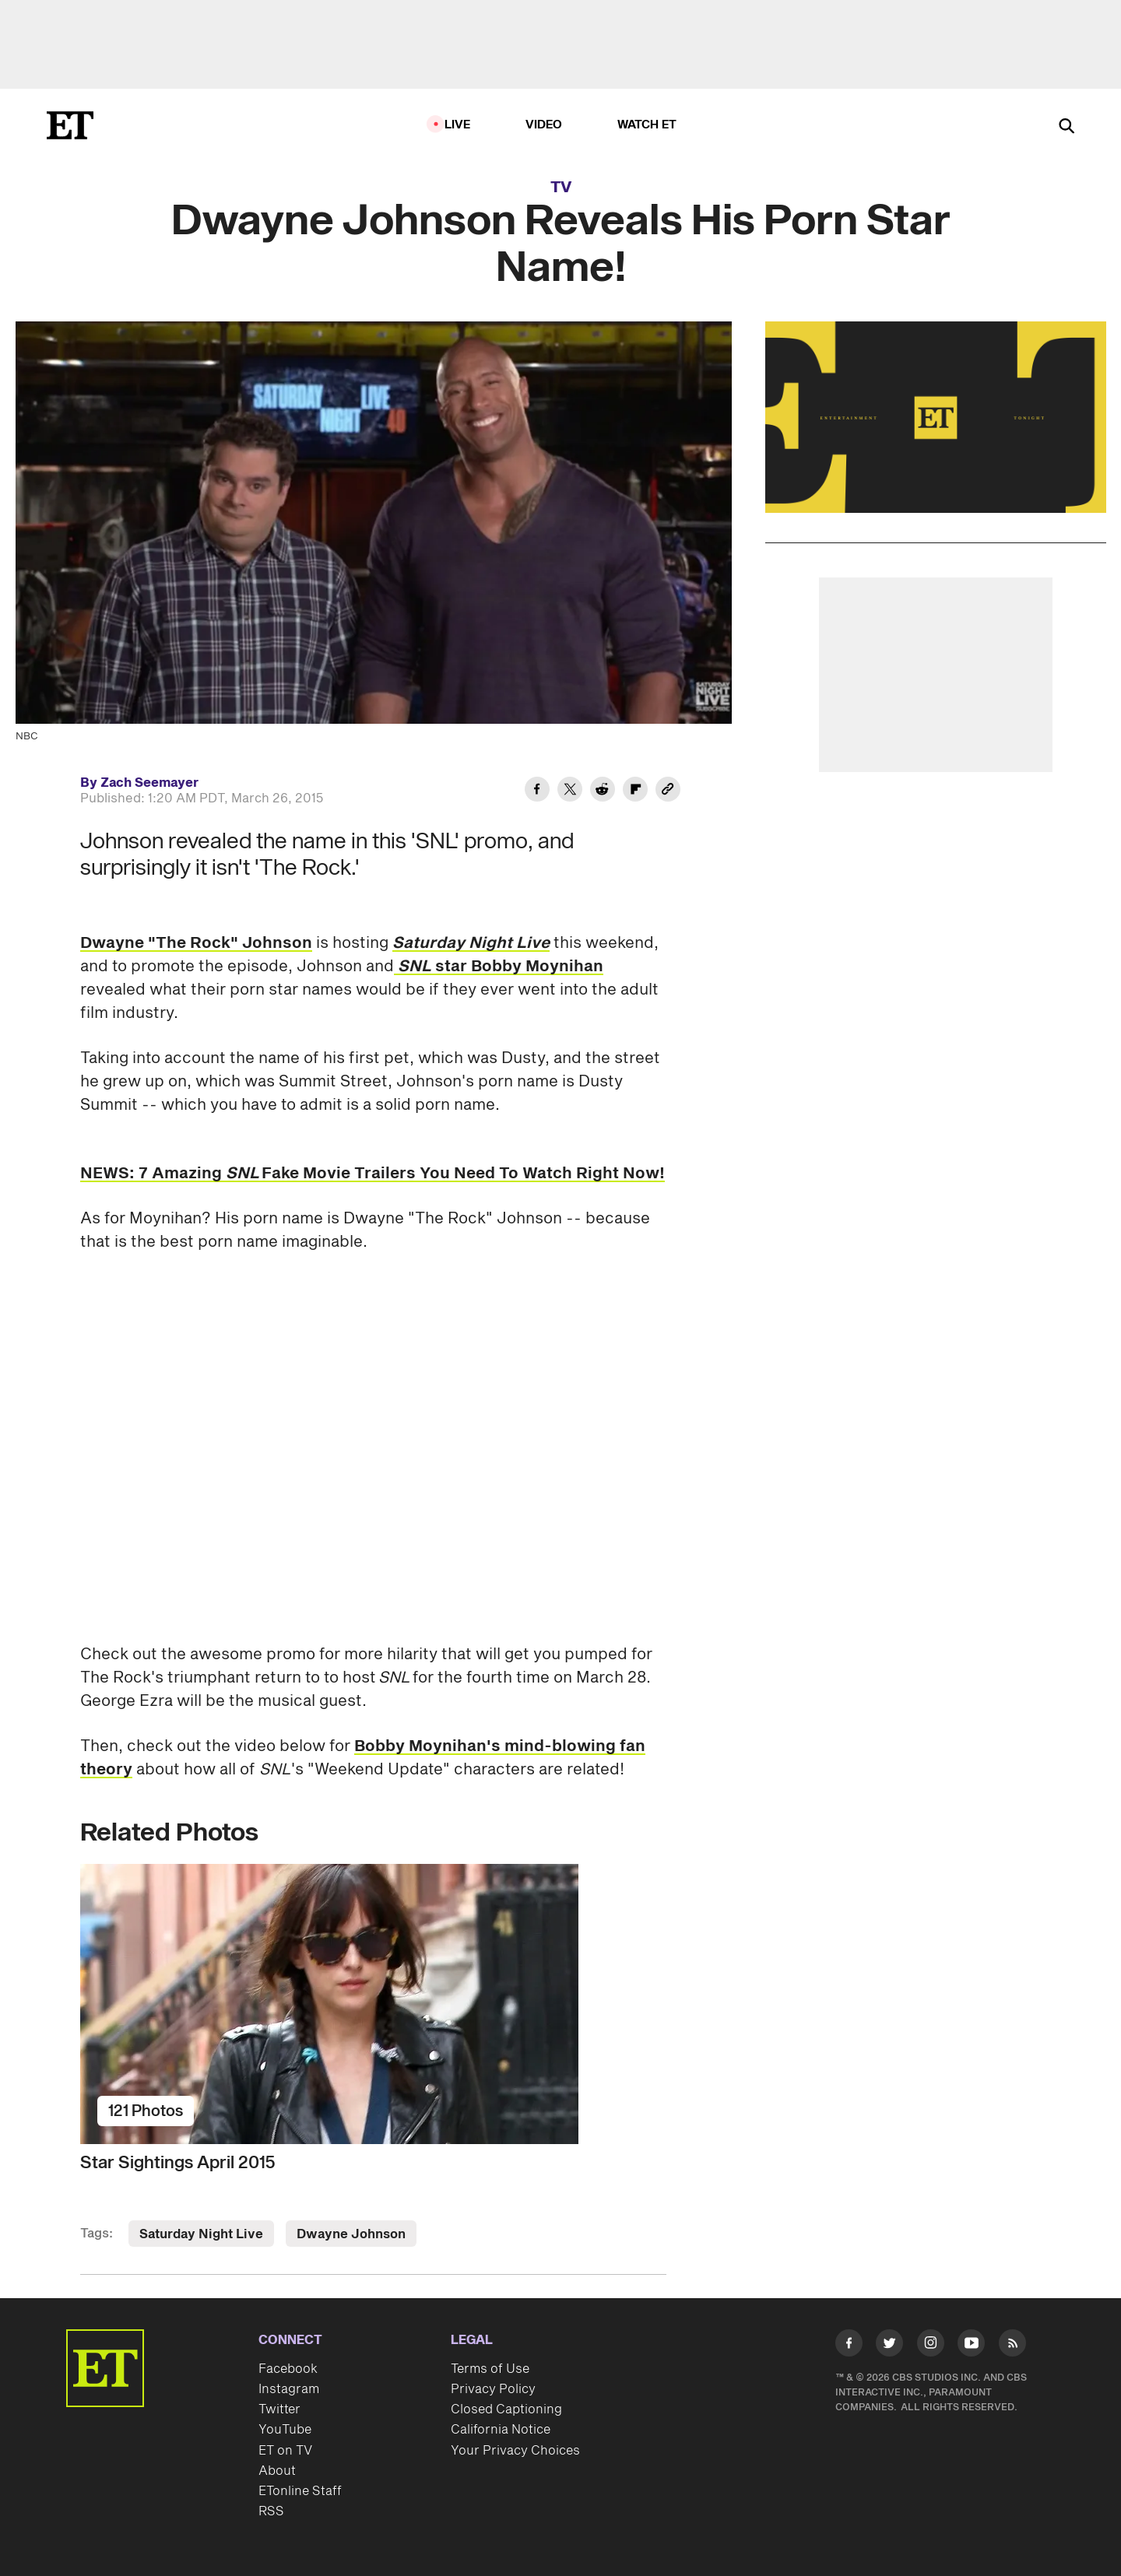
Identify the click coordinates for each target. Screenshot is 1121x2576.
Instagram (288, 2389)
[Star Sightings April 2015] (373, 2004)
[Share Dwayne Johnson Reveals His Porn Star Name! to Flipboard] (635, 791)
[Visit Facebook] (849, 2346)
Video (544, 125)
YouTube (284, 2429)
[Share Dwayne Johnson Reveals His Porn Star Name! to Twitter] (570, 791)
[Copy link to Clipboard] (668, 791)
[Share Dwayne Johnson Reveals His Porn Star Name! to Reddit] (603, 791)
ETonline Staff (300, 2491)
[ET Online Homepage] (70, 125)
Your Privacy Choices (515, 2450)
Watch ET (647, 125)
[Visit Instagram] (930, 2346)
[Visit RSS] (1012, 2346)
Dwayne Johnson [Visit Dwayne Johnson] (351, 2234)
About (277, 2471)
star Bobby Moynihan (498, 966)
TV (560, 187)
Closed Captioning (506, 2409)
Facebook (288, 2369)
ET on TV (285, 2450)
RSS (271, 2511)
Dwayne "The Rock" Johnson (196, 943)
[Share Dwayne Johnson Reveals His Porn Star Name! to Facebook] (537, 791)
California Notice (500, 2429)
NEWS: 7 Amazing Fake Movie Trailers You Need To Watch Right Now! (372, 1173)
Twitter (279, 2409)
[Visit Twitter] (889, 2346)
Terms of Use (490, 2369)
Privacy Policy (493, 2389)
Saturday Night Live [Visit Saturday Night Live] (201, 2234)
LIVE (458, 125)
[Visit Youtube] (971, 2346)
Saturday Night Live (471, 943)
